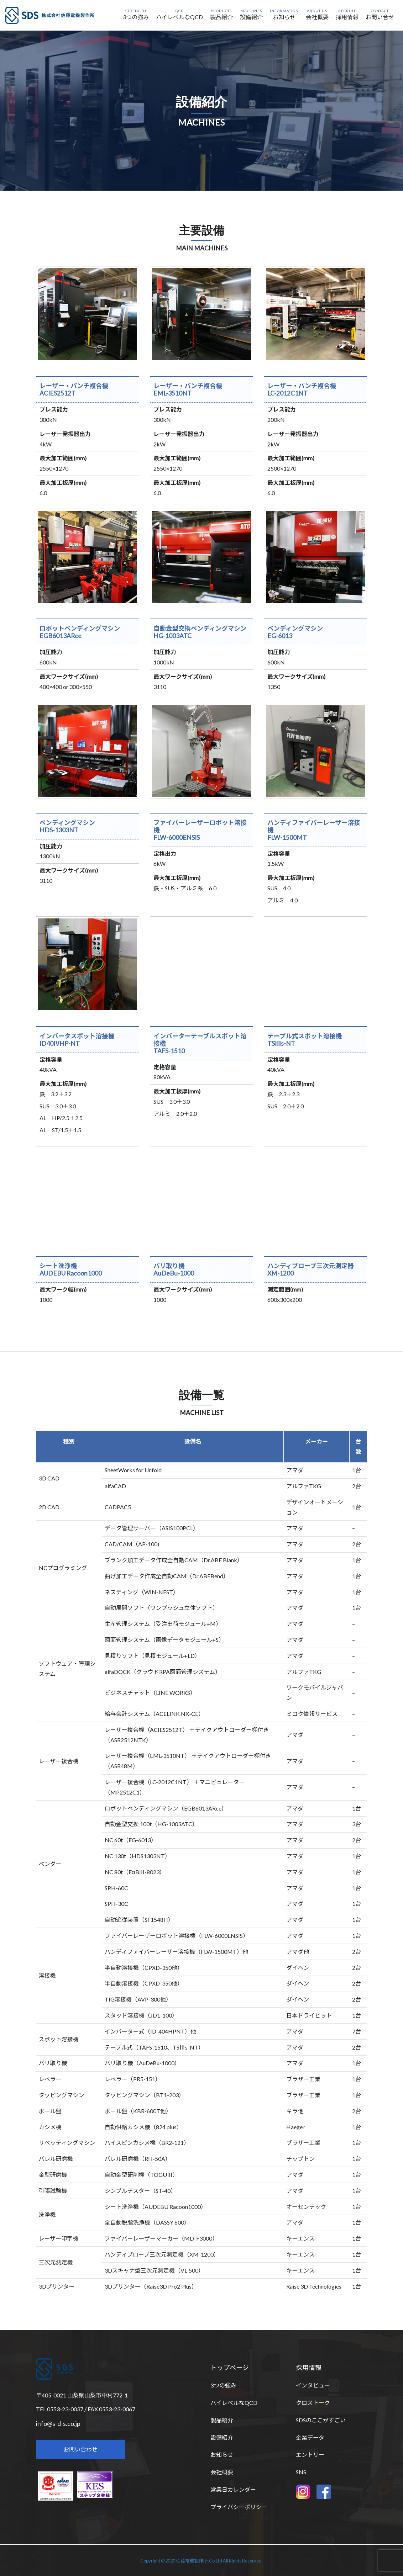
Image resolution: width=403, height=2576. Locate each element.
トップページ (229, 2367)
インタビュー (313, 2385)
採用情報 (308, 2367)
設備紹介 (221, 2437)
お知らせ (221, 2454)
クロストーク (313, 2402)
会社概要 (221, 2472)
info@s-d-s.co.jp (58, 2423)
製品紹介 (221, 2420)
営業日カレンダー (233, 2489)
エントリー (310, 2454)
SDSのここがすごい (321, 2420)
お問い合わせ (80, 2449)
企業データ (310, 2437)
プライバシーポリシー (238, 2506)
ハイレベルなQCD (233, 2402)
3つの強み (223, 2385)
